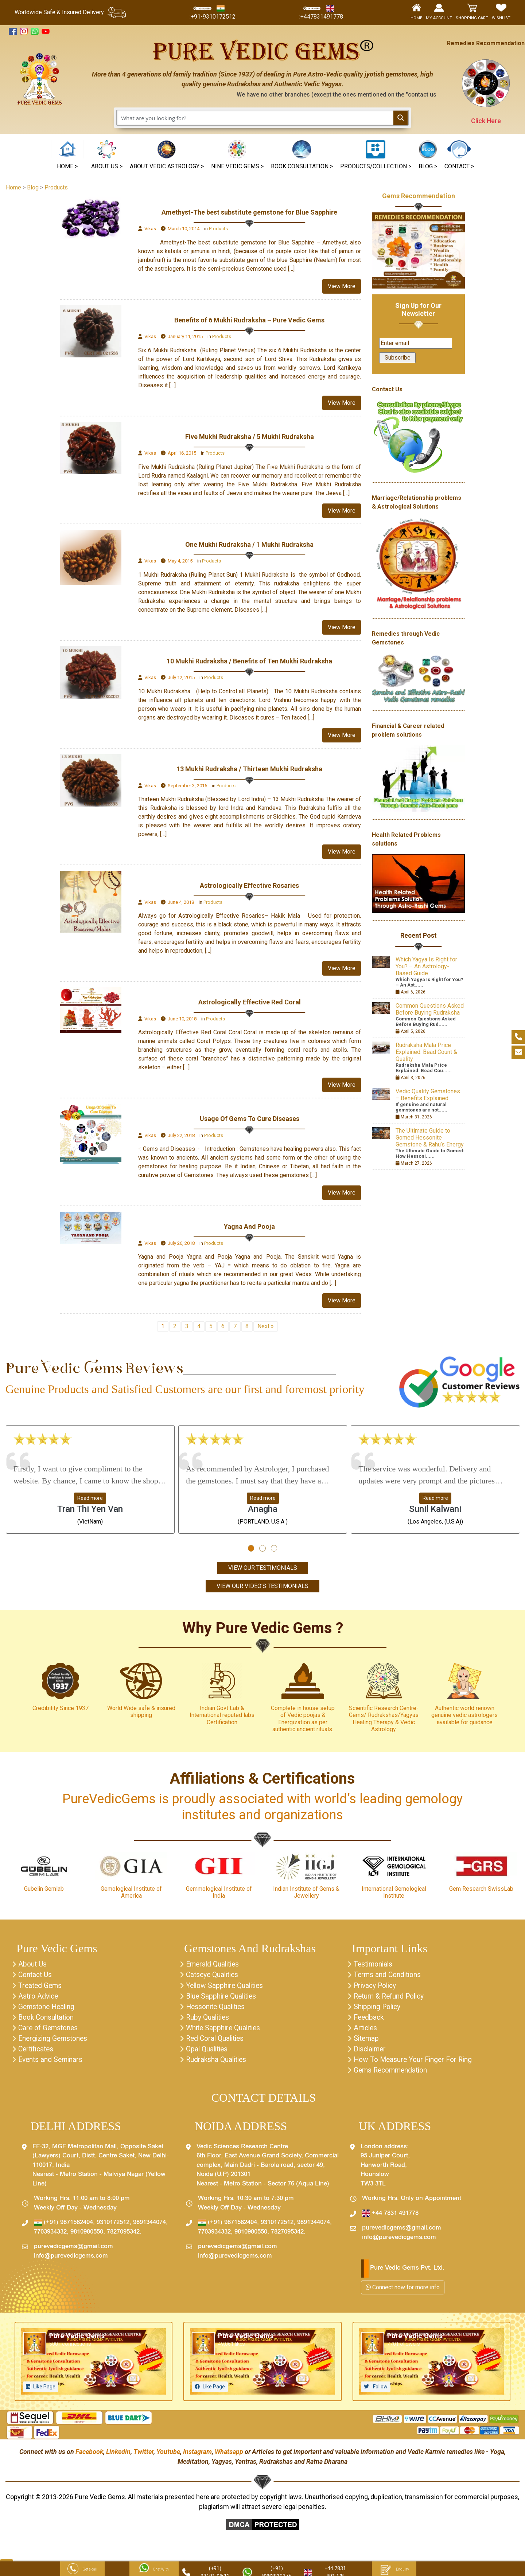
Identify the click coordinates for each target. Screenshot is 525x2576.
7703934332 (50, 2237)
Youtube (168, 2456)
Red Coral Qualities (216, 2041)
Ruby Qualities (208, 2019)
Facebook (89, 2456)
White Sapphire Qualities (225, 2030)
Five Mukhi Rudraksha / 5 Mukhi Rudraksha (249, 436)
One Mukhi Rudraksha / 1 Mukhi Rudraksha (249, 544)
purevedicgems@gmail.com (73, 2251)
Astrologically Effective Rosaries (249, 885)
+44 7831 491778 (390, 2218)
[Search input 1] (256, 117)
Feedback (369, 2019)
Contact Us (36, 1976)
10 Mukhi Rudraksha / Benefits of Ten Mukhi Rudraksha (249, 661)
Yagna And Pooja (249, 1226)
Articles (366, 2030)
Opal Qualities (208, 2052)
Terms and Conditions (389, 1976)
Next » (265, 1326)
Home (13, 187)
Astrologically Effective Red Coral (249, 1002)
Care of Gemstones (49, 2030)
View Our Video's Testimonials (262, 1586)
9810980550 (86, 2237)
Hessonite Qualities (217, 2008)
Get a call (82, 2569)
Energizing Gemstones (54, 2041)
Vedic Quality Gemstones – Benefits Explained (428, 1095)
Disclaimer (371, 2052)
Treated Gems (40, 1987)
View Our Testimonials (262, 1568)
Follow (380, 2391)
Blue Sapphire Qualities (223, 1997)
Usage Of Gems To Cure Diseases (249, 1118)
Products (218, 228)
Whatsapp (229, 2456)
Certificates (37, 2052)
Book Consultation (48, 2019)
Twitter (143, 2456)
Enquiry (394, 2569)
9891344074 (149, 2227)
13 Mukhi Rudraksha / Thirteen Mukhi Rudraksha (249, 769)
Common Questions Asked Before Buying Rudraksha (430, 1009)
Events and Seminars (51, 2063)
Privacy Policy (376, 1987)
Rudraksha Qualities (217, 2063)
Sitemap (367, 2041)
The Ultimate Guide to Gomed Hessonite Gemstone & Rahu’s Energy (430, 1137)
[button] (237, 155)
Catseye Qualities (213, 1976)
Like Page (44, 2391)
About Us (32, 1965)
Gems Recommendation (418, 196)
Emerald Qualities (214, 1965)
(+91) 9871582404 (63, 2227)
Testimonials (374, 1965)
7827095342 (123, 2237)
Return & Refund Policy (391, 1997)
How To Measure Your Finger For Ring (415, 2063)
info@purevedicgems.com (71, 2261)
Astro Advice (39, 1997)
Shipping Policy (378, 2008)
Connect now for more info (403, 2291)
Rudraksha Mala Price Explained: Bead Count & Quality (426, 1052)
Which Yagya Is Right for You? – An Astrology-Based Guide (426, 966)
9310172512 (113, 2227)
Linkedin (118, 2456)
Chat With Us (154, 2569)
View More (341, 286)
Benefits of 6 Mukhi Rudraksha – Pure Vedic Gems (249, 320)
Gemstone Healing (48, 2008)
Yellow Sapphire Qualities (226, 1987)
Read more (90, 1498)
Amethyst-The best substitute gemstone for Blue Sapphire (249, 212)
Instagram (197, 2456)
